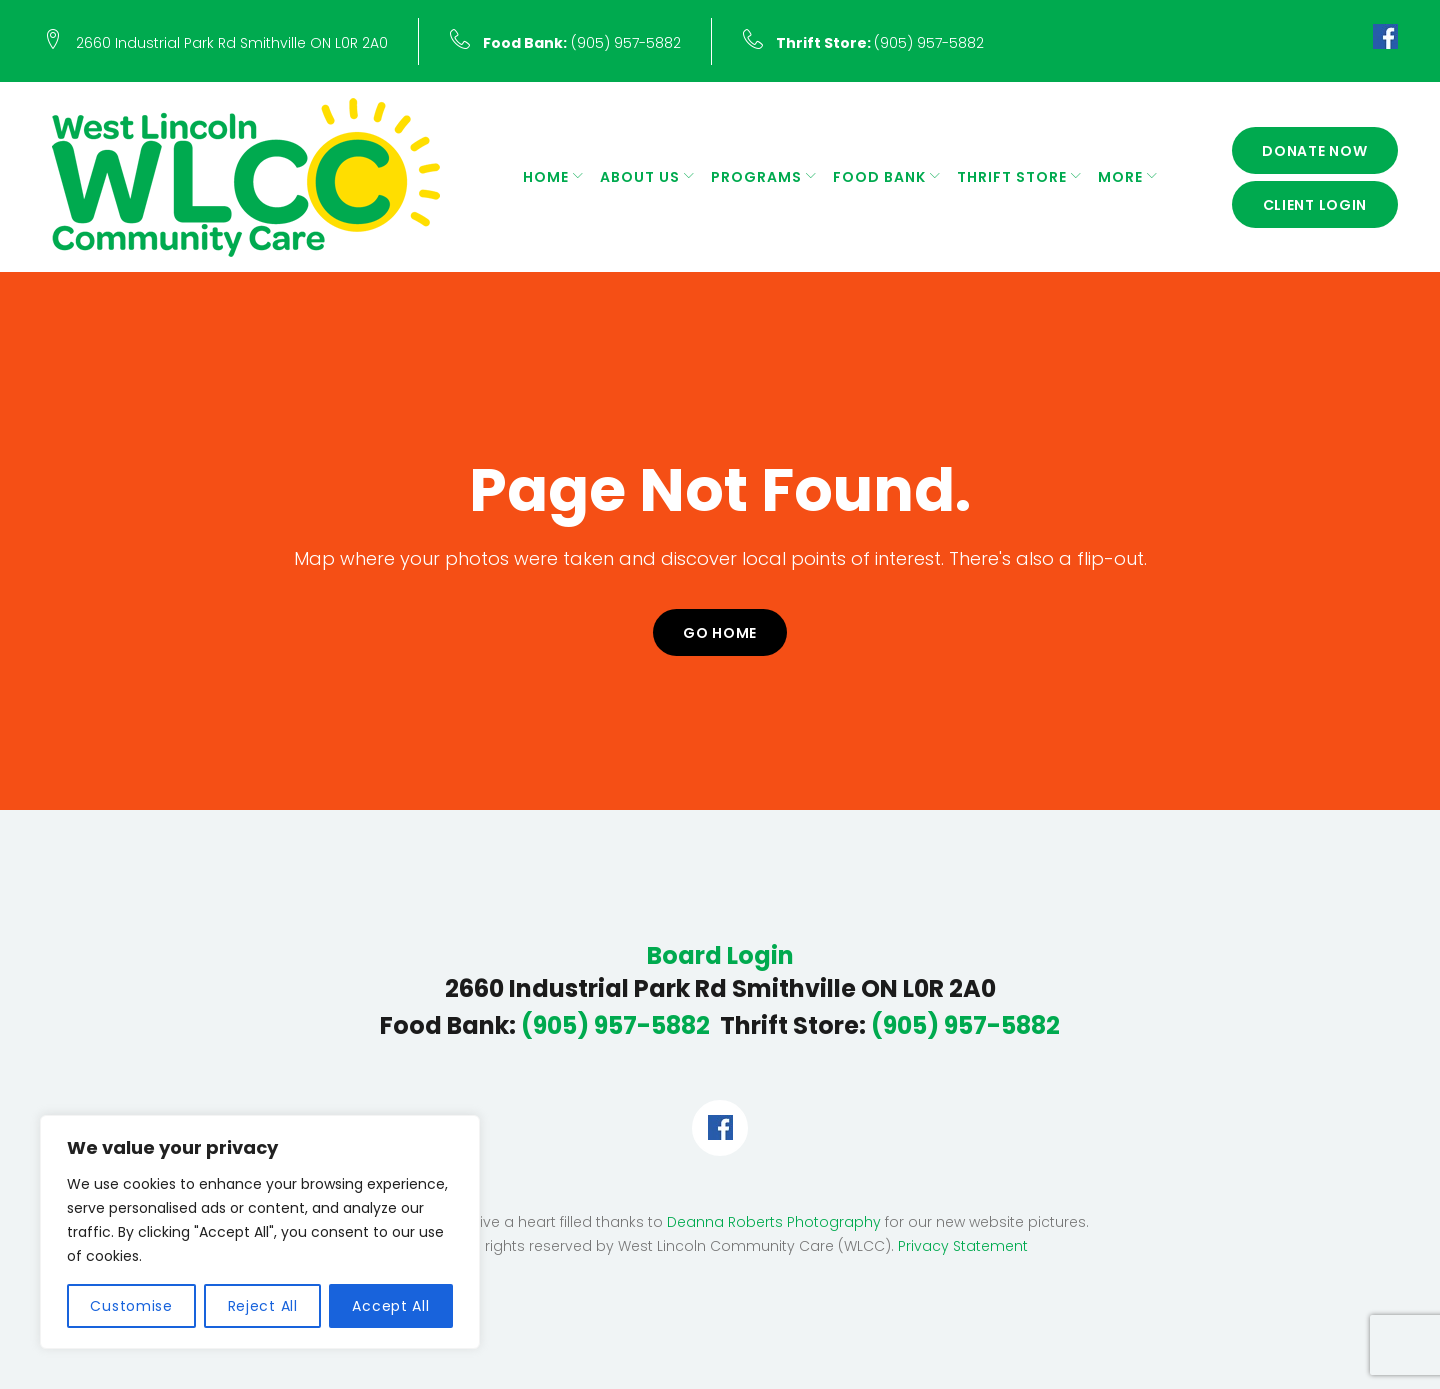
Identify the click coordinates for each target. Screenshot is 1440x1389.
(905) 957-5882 (582, 43)
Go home (720, 633)
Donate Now (1314, 151)
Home (546, 177)
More (1120, 177)
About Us (640, 177)
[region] (260, 1232)
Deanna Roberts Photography (774, 1222)
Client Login (1315, 205)
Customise (131, 1306)
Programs (756, 177)
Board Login (720, 956)
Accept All (390, 1306)
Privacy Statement (963, 1246)
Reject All (263, 1306)
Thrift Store (1012, 177)
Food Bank (879, 177)
